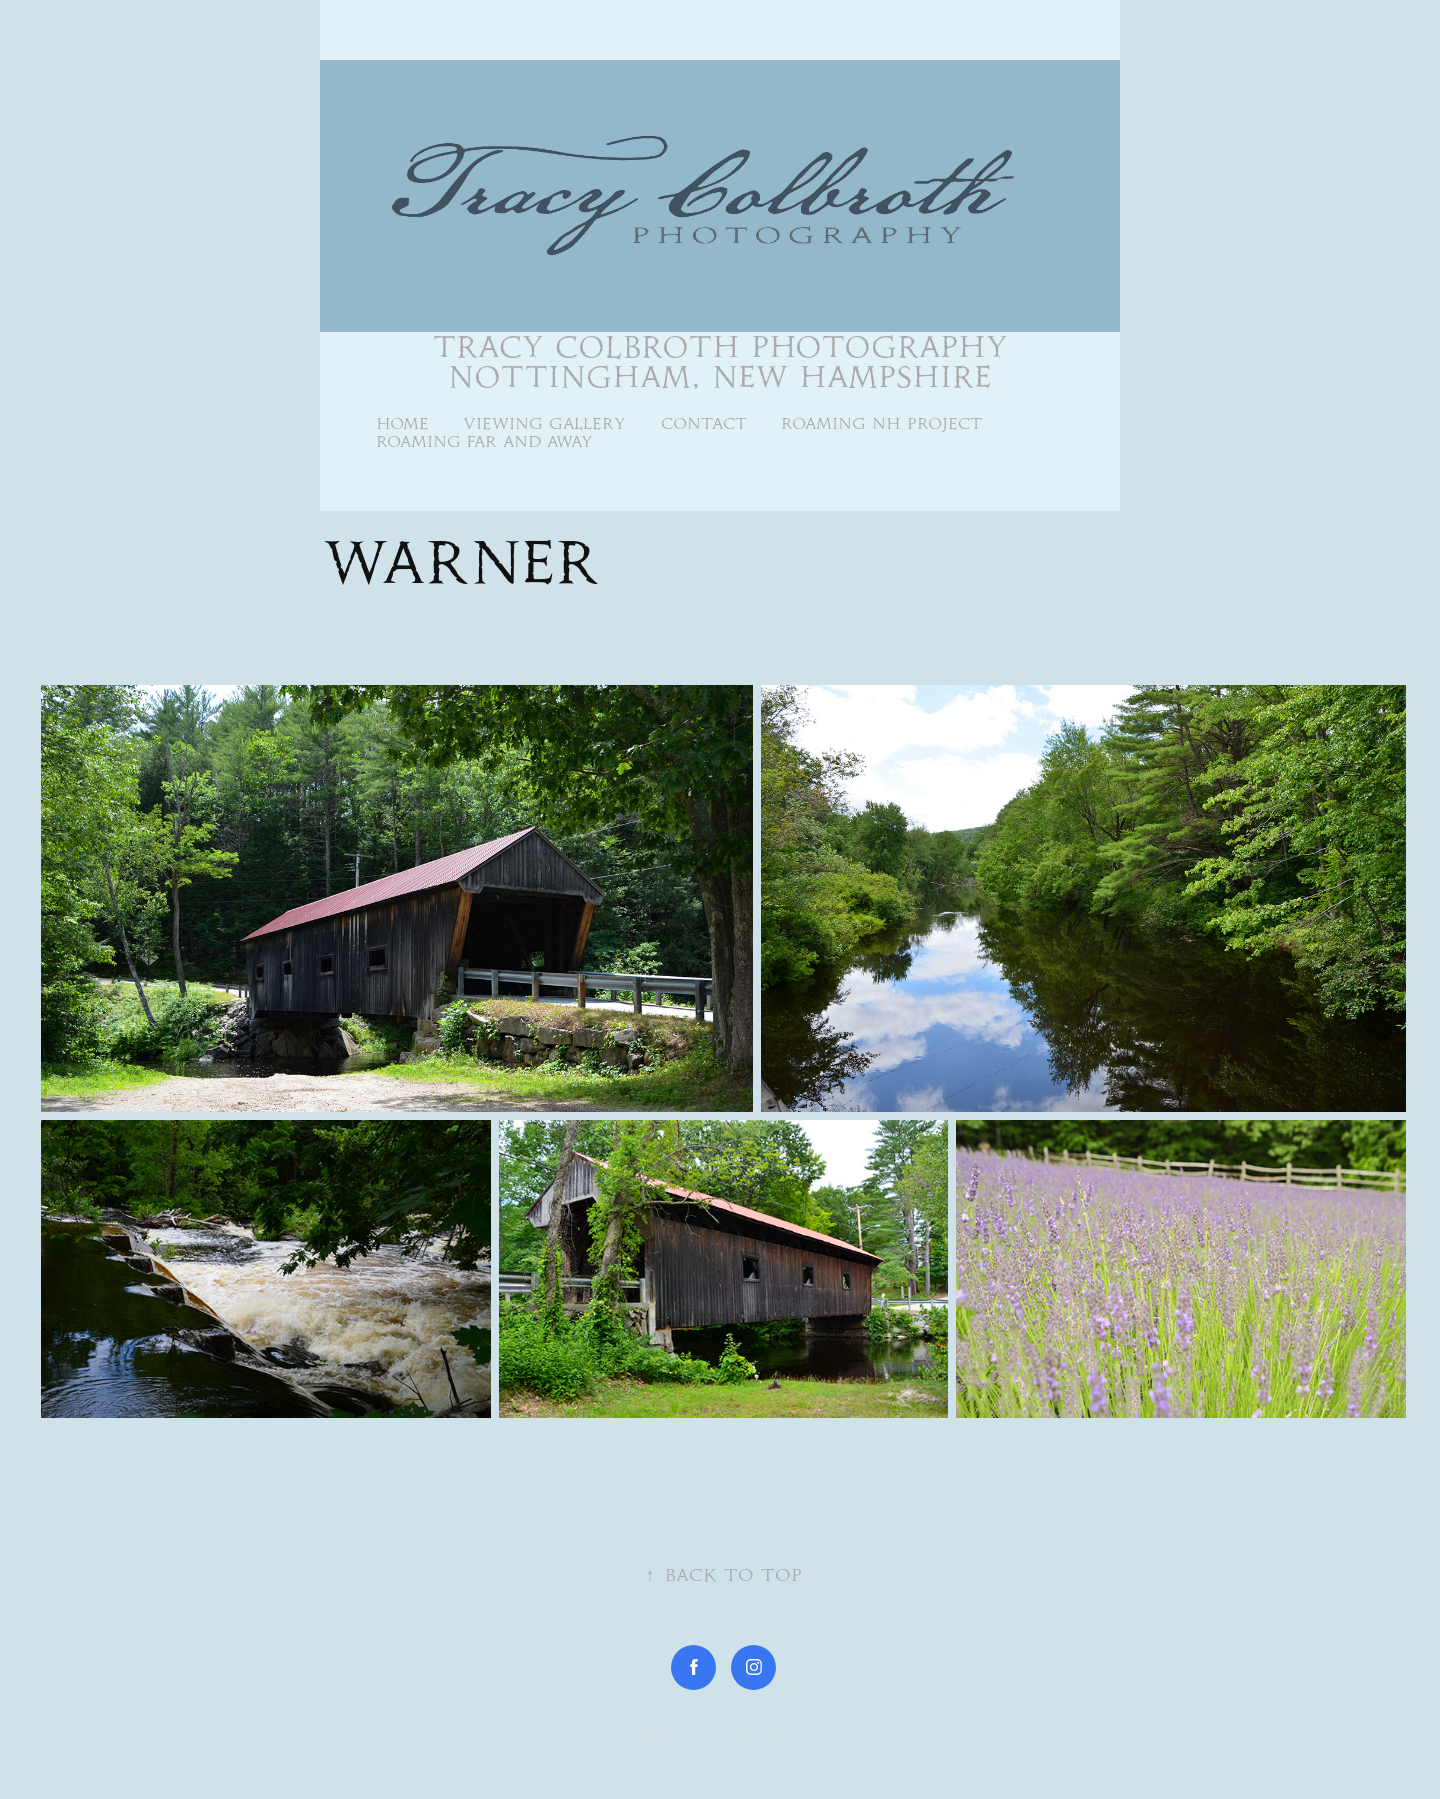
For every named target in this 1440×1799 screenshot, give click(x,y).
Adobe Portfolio (771, 1729)
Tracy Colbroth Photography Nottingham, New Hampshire (726, 362)
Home (402, 423)
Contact (704, 423)
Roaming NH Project (881, 423)
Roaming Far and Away (484, 441)
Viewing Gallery (544, 423)
